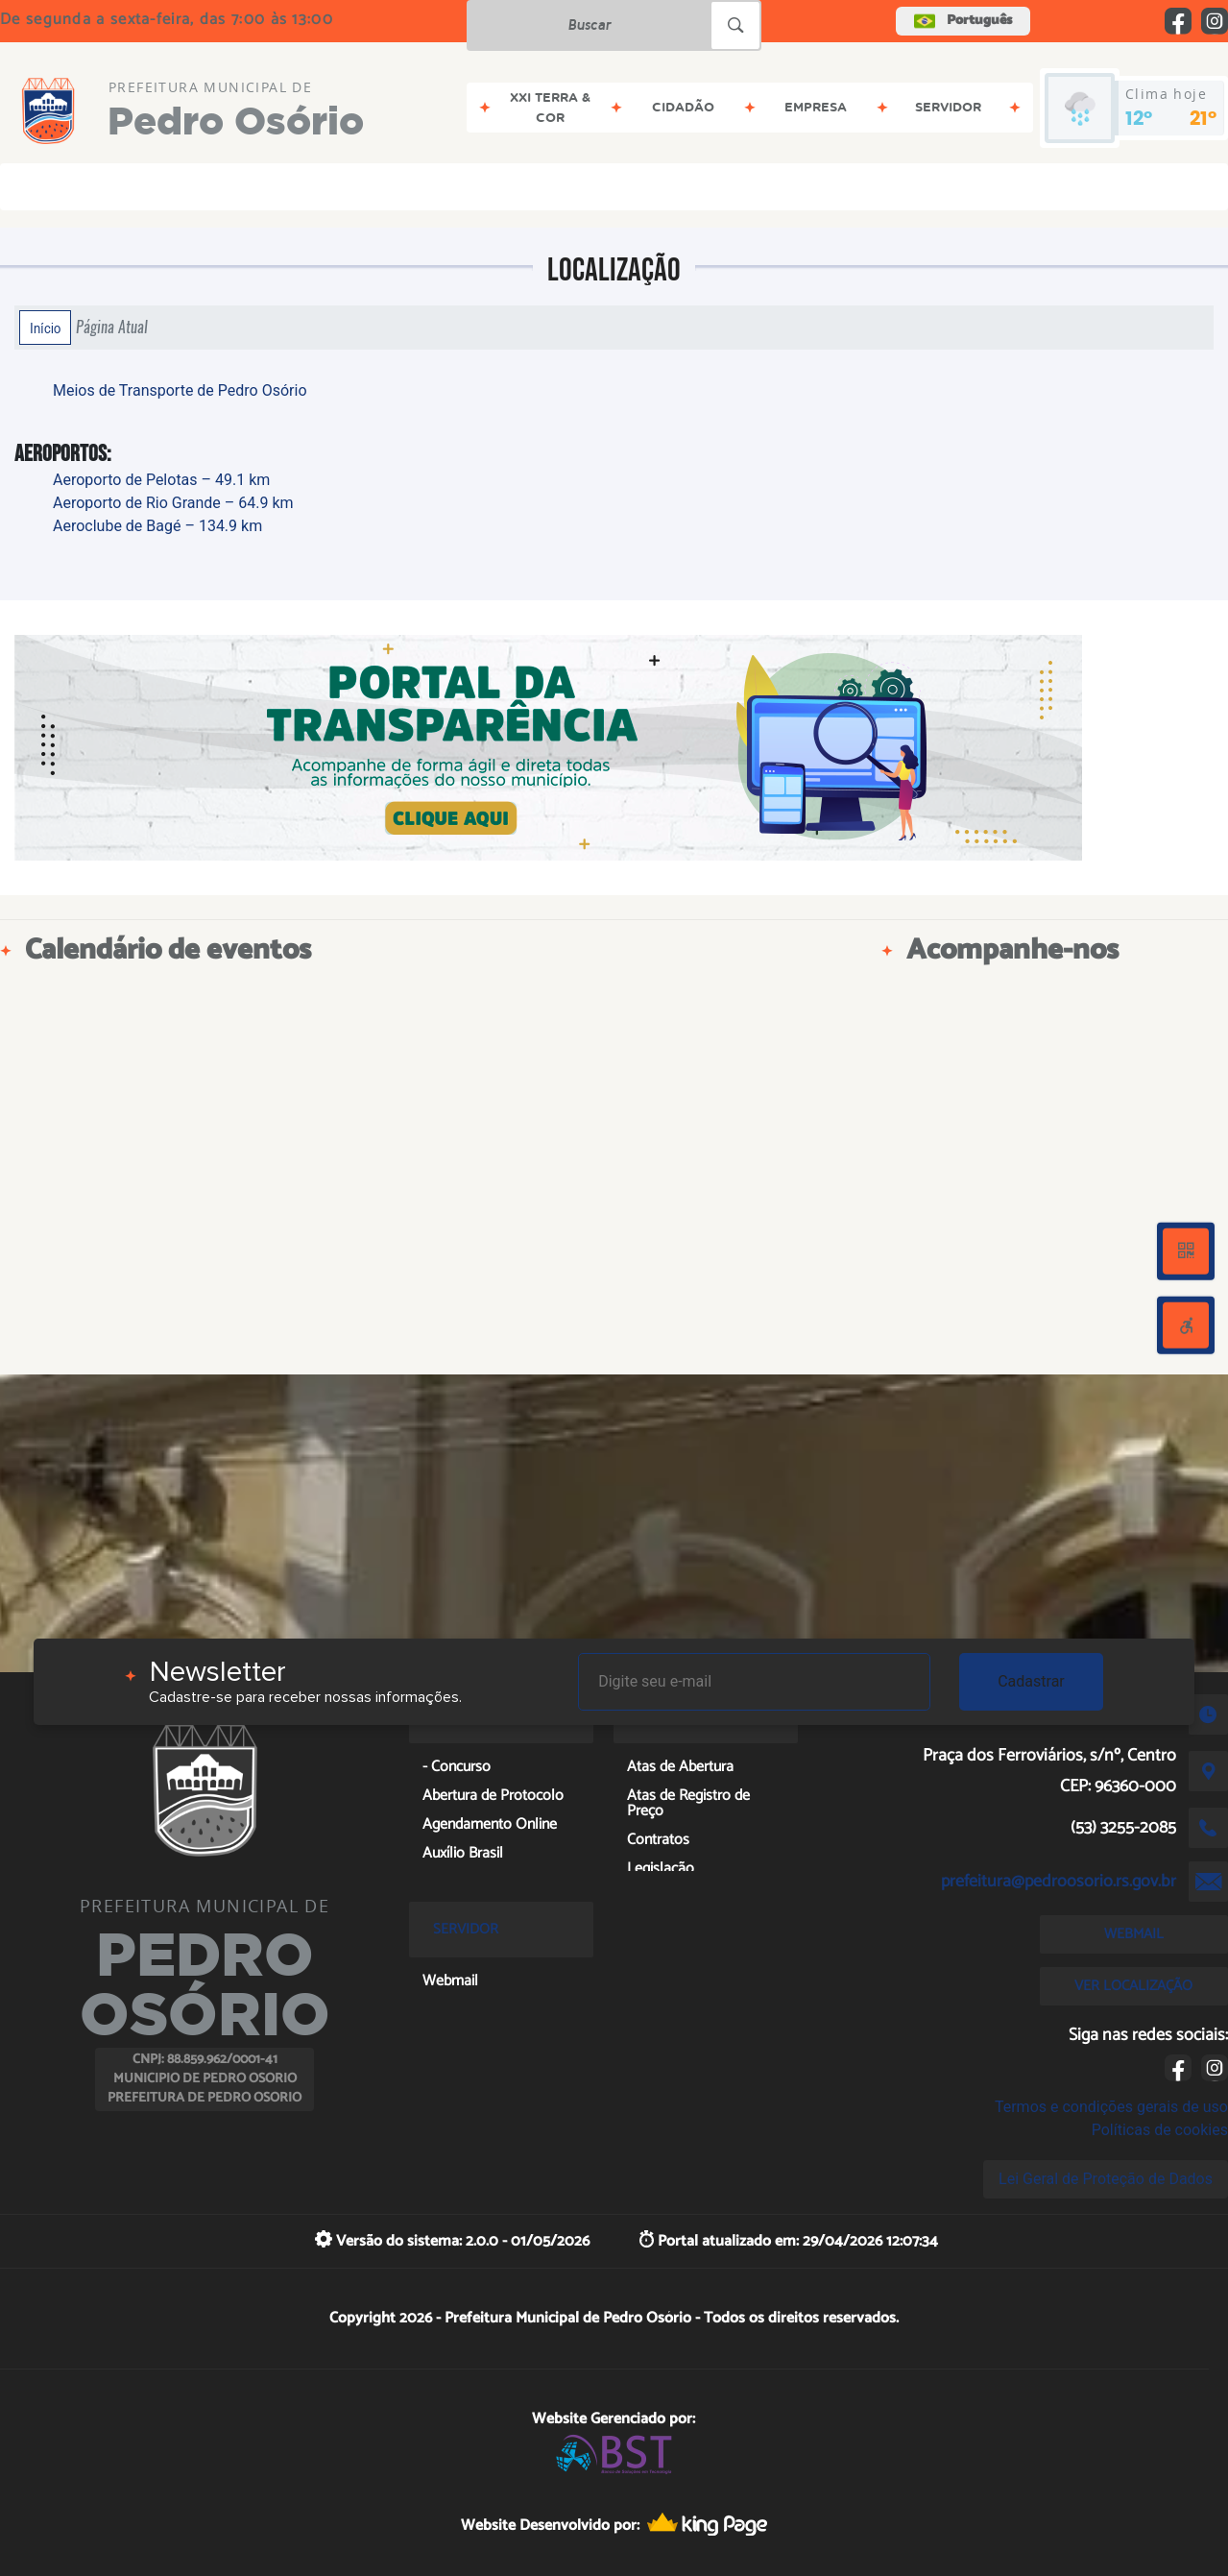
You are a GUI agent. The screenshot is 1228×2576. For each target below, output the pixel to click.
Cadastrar (1031, 1681)
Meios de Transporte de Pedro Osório (180, 390)
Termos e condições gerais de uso (1111, 2107)
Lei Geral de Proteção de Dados (1106, 2179)
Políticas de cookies (1160, 2130)
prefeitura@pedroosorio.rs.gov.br (1058, 1881)
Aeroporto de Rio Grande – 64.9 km (173, 503)
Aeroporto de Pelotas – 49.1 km (161, 480)
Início (45, 327)
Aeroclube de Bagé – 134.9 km (157, 526)
